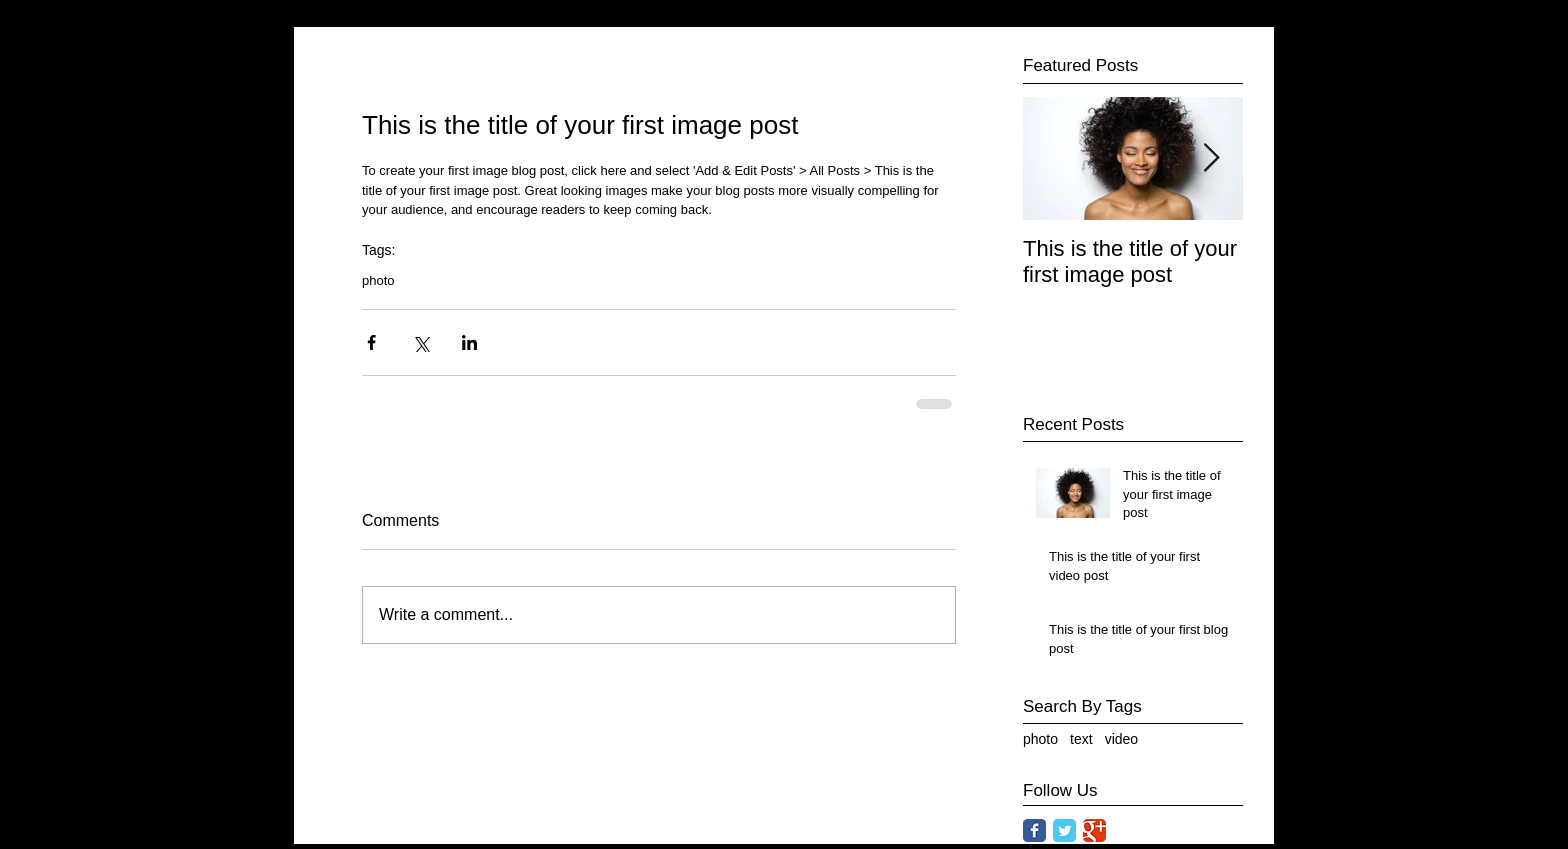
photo (378, 280)
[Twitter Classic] (1064, 830)
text (1081, 739)
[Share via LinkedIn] (469, 342)
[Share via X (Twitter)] (420, 342)
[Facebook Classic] (1034, 830)
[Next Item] (1211, 158)
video (1121, 739)
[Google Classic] (1094, 830)
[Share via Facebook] (371, 342)
